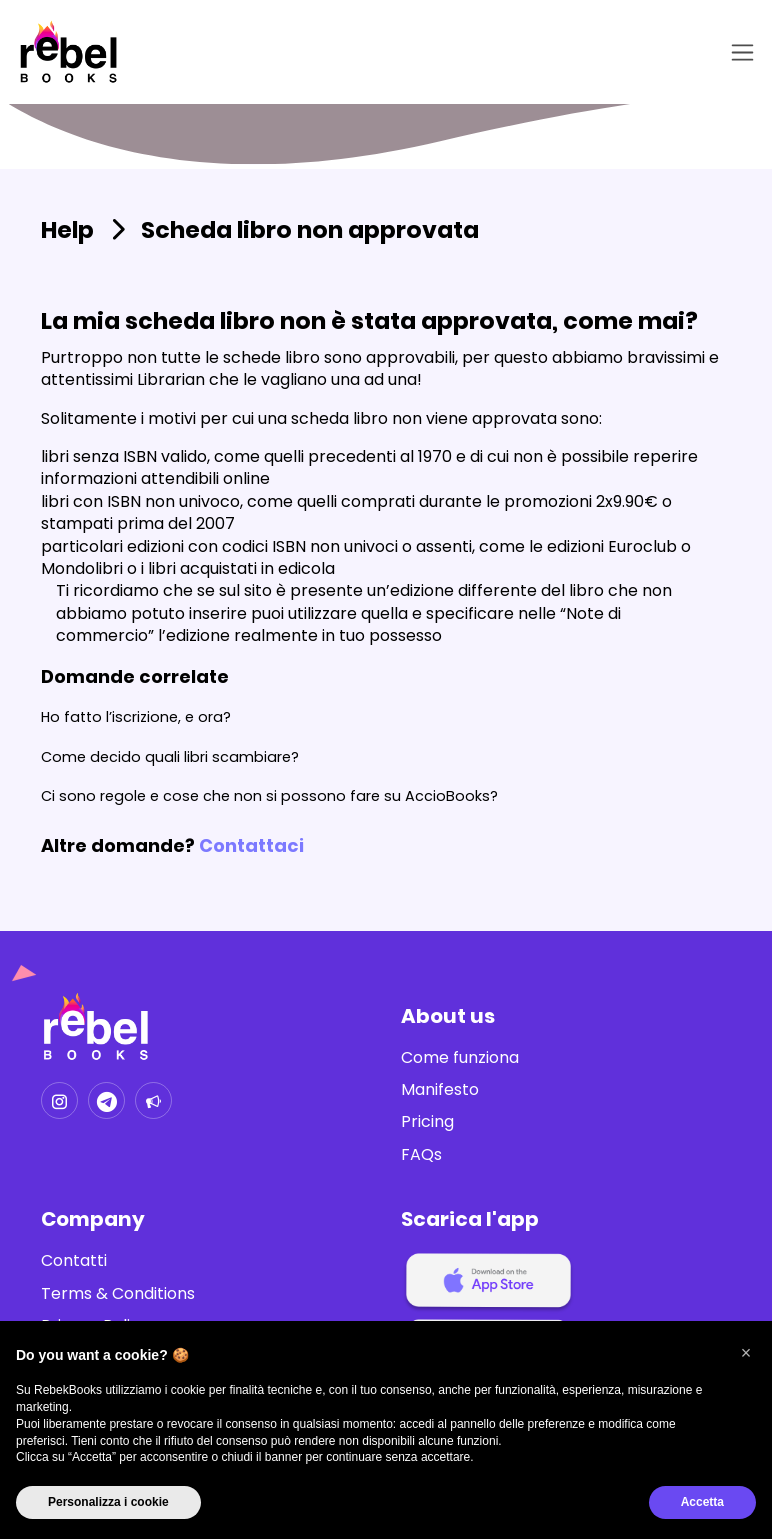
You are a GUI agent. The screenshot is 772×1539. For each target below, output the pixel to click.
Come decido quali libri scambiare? (170, 757)
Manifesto (440, 1090)
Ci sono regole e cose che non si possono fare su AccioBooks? (269, 796)
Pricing (427, 1122)
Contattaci (251, 845)
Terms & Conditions (118, 1294)
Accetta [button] (702, 1502)
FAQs (421, 1155)
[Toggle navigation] (738, 52)
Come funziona (460, 1058)
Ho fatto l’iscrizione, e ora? (136, 717)
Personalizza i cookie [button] (108, 1502)
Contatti (74, 1261)
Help (67, 229)
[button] (746, 1353)
